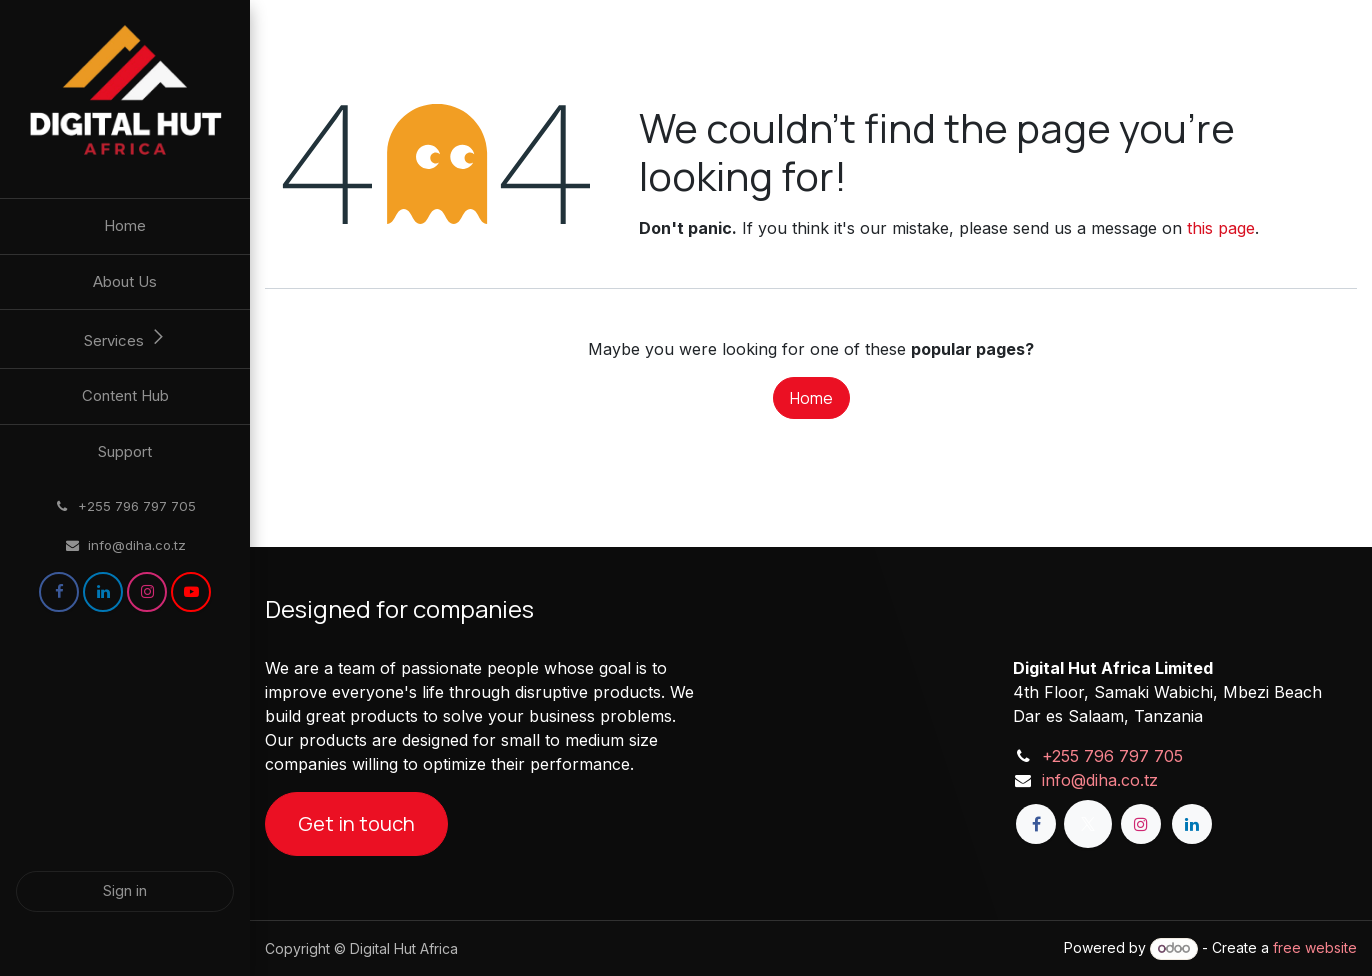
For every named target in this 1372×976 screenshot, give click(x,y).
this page (1221, 228)
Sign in (125, 890)
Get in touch (356, 823)
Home (811, 398)
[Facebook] (59, 592)
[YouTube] (191, 592)
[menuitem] (125, 226)
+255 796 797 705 (1112, 756)
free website (1315, 947)
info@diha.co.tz (1100, 780)
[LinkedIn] (103, 592)
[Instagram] (147, 592)
